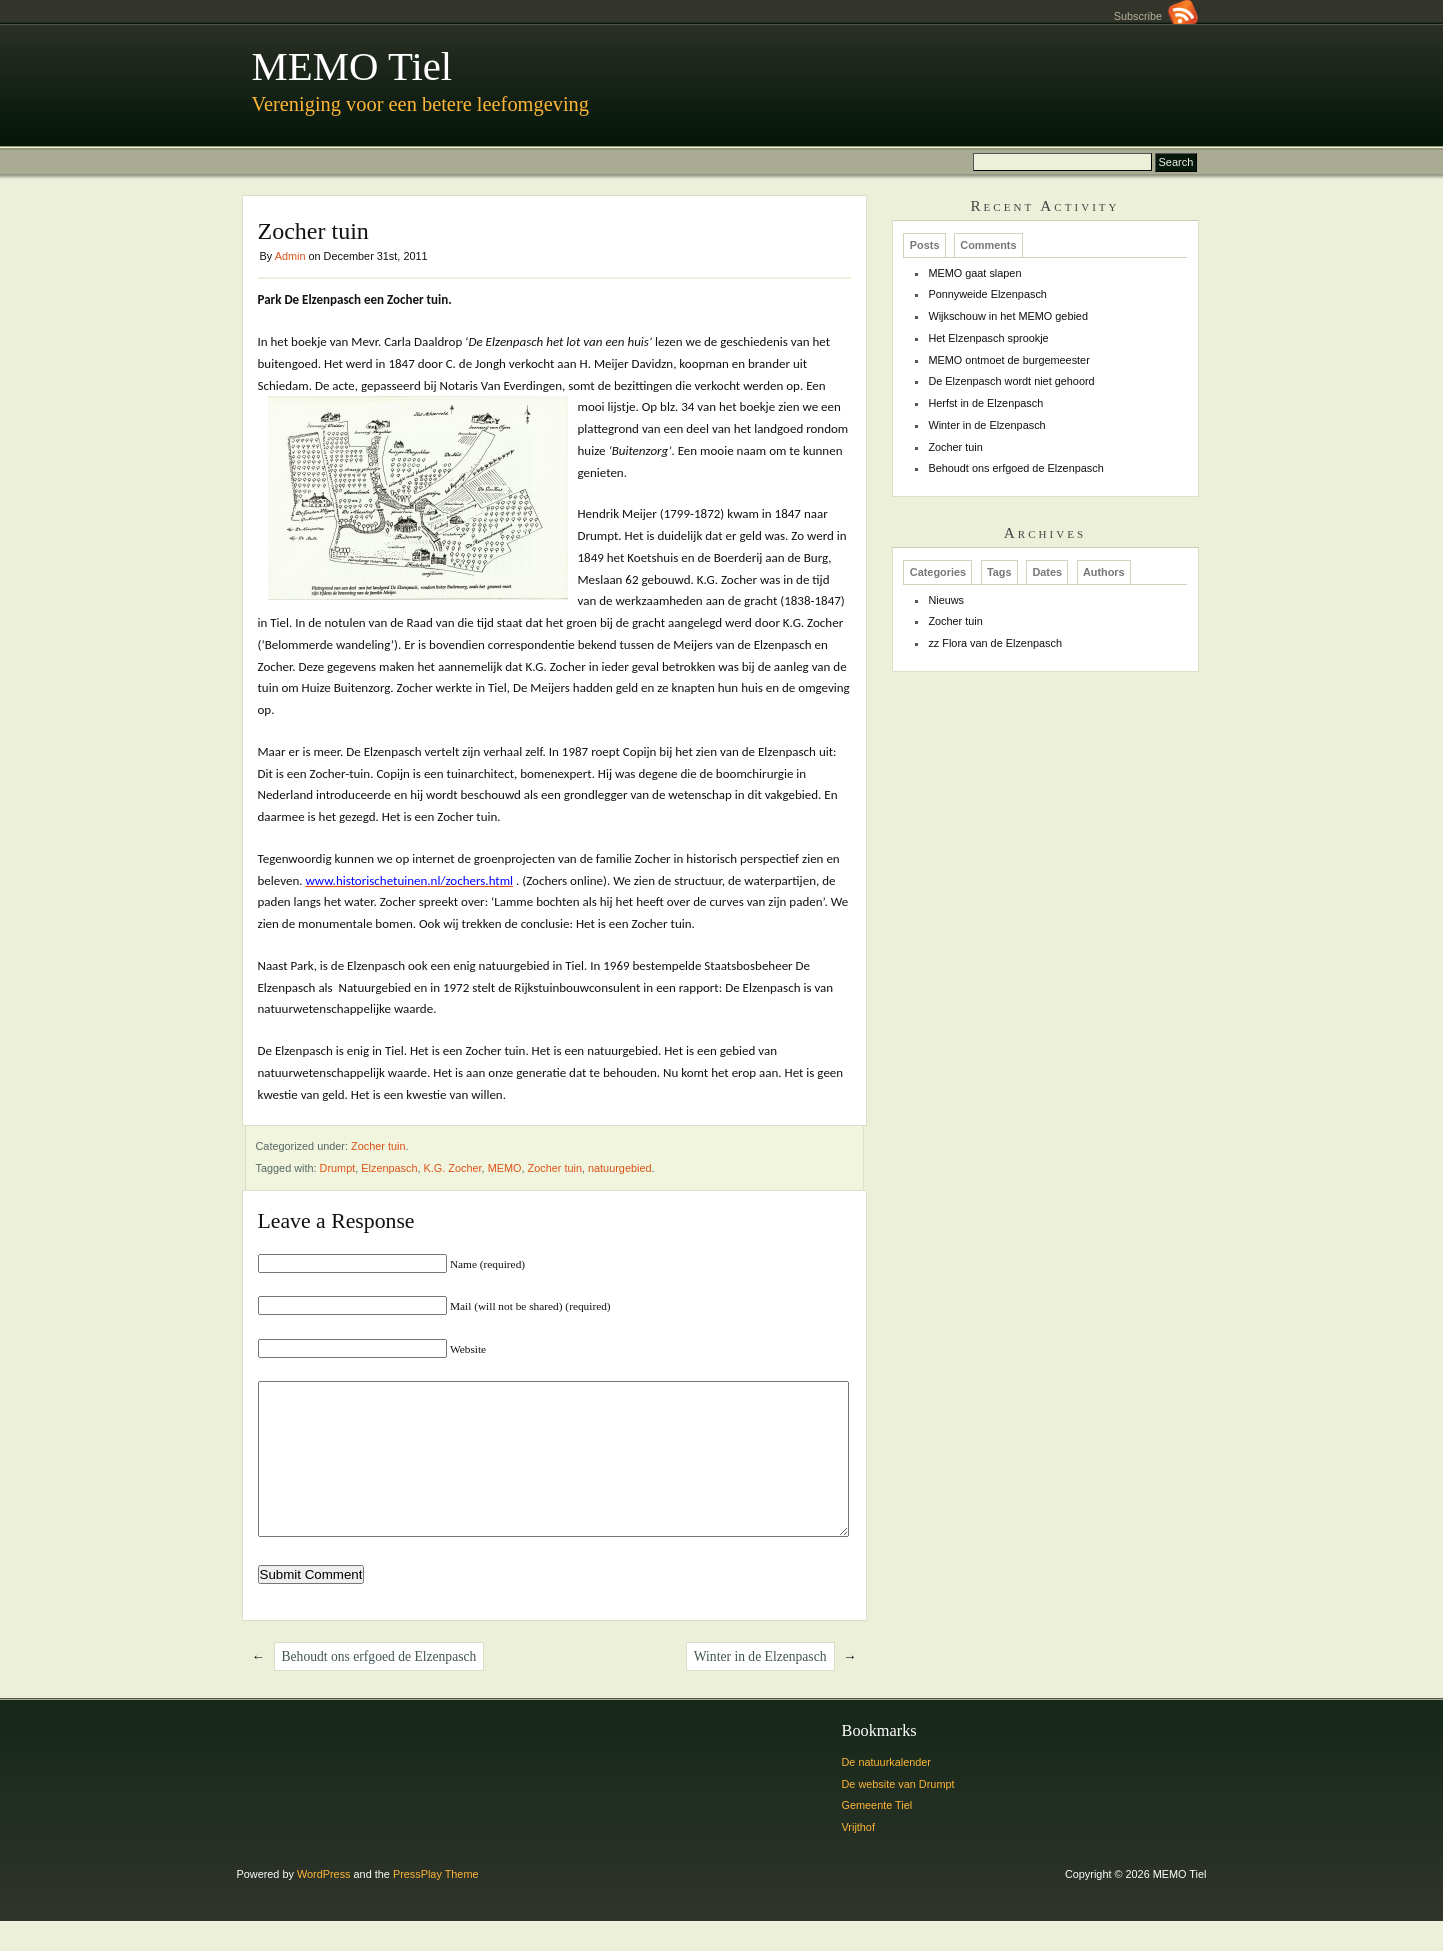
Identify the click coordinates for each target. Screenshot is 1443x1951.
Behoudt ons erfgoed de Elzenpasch (379, 1686)
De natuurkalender (886, 1792)
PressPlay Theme (436, 1904)
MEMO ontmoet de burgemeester (1008, 360)
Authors (1104, 573)
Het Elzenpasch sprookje (988, 338)
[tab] (924, 245)
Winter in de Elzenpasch (760, 1686)
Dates (1047, 573)
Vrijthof (858, 1857)
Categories (938, 573)
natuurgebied (620, 1168)
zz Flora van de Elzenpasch (995, 643)
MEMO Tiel (352, 66)
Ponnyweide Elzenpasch (987, 294)
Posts (925, 246)
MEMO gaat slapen (974, 273)
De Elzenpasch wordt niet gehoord (1011, 381)
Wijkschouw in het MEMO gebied (1008, 316)
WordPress (324, 1904)
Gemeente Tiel (877, 1835)
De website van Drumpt (898, 1814)
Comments (988, 246)
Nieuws (946, 600)
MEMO (505, 1168)
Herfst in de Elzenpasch (985, 403)
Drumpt (338, 1168)
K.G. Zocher (453, 1168)
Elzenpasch (389, 1168)
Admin (290, 256)
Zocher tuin (378, 1146)
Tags (999, 573)
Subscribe (1156, 16)
